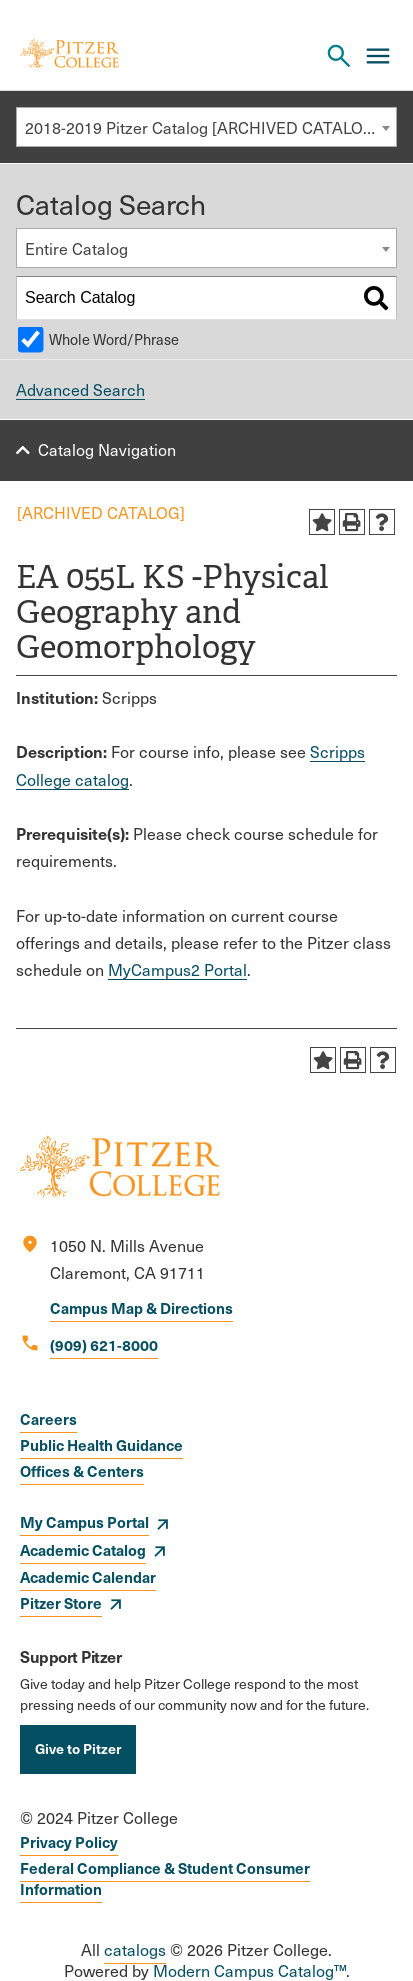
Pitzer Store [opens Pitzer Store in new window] (61, 1602)
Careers (48, 1418)
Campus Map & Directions (141, 1307)
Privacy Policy (69, 1841)
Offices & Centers (82, 1470)
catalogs (135, 1949)
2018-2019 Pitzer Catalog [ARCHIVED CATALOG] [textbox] (202, 127)
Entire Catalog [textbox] (76, 248)
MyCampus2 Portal (177, 969)
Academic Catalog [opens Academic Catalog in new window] (83, 1549)
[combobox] (206, 127)
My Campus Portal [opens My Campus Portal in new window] (84, 1521)
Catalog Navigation (107, 449)
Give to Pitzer (78, 1748)
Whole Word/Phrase (114, 339)
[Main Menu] (378, 56)
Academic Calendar (88, 1576)
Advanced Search (80, 389)
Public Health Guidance (101, 1444)
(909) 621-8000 (104, 1344)
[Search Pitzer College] (339, 56)
